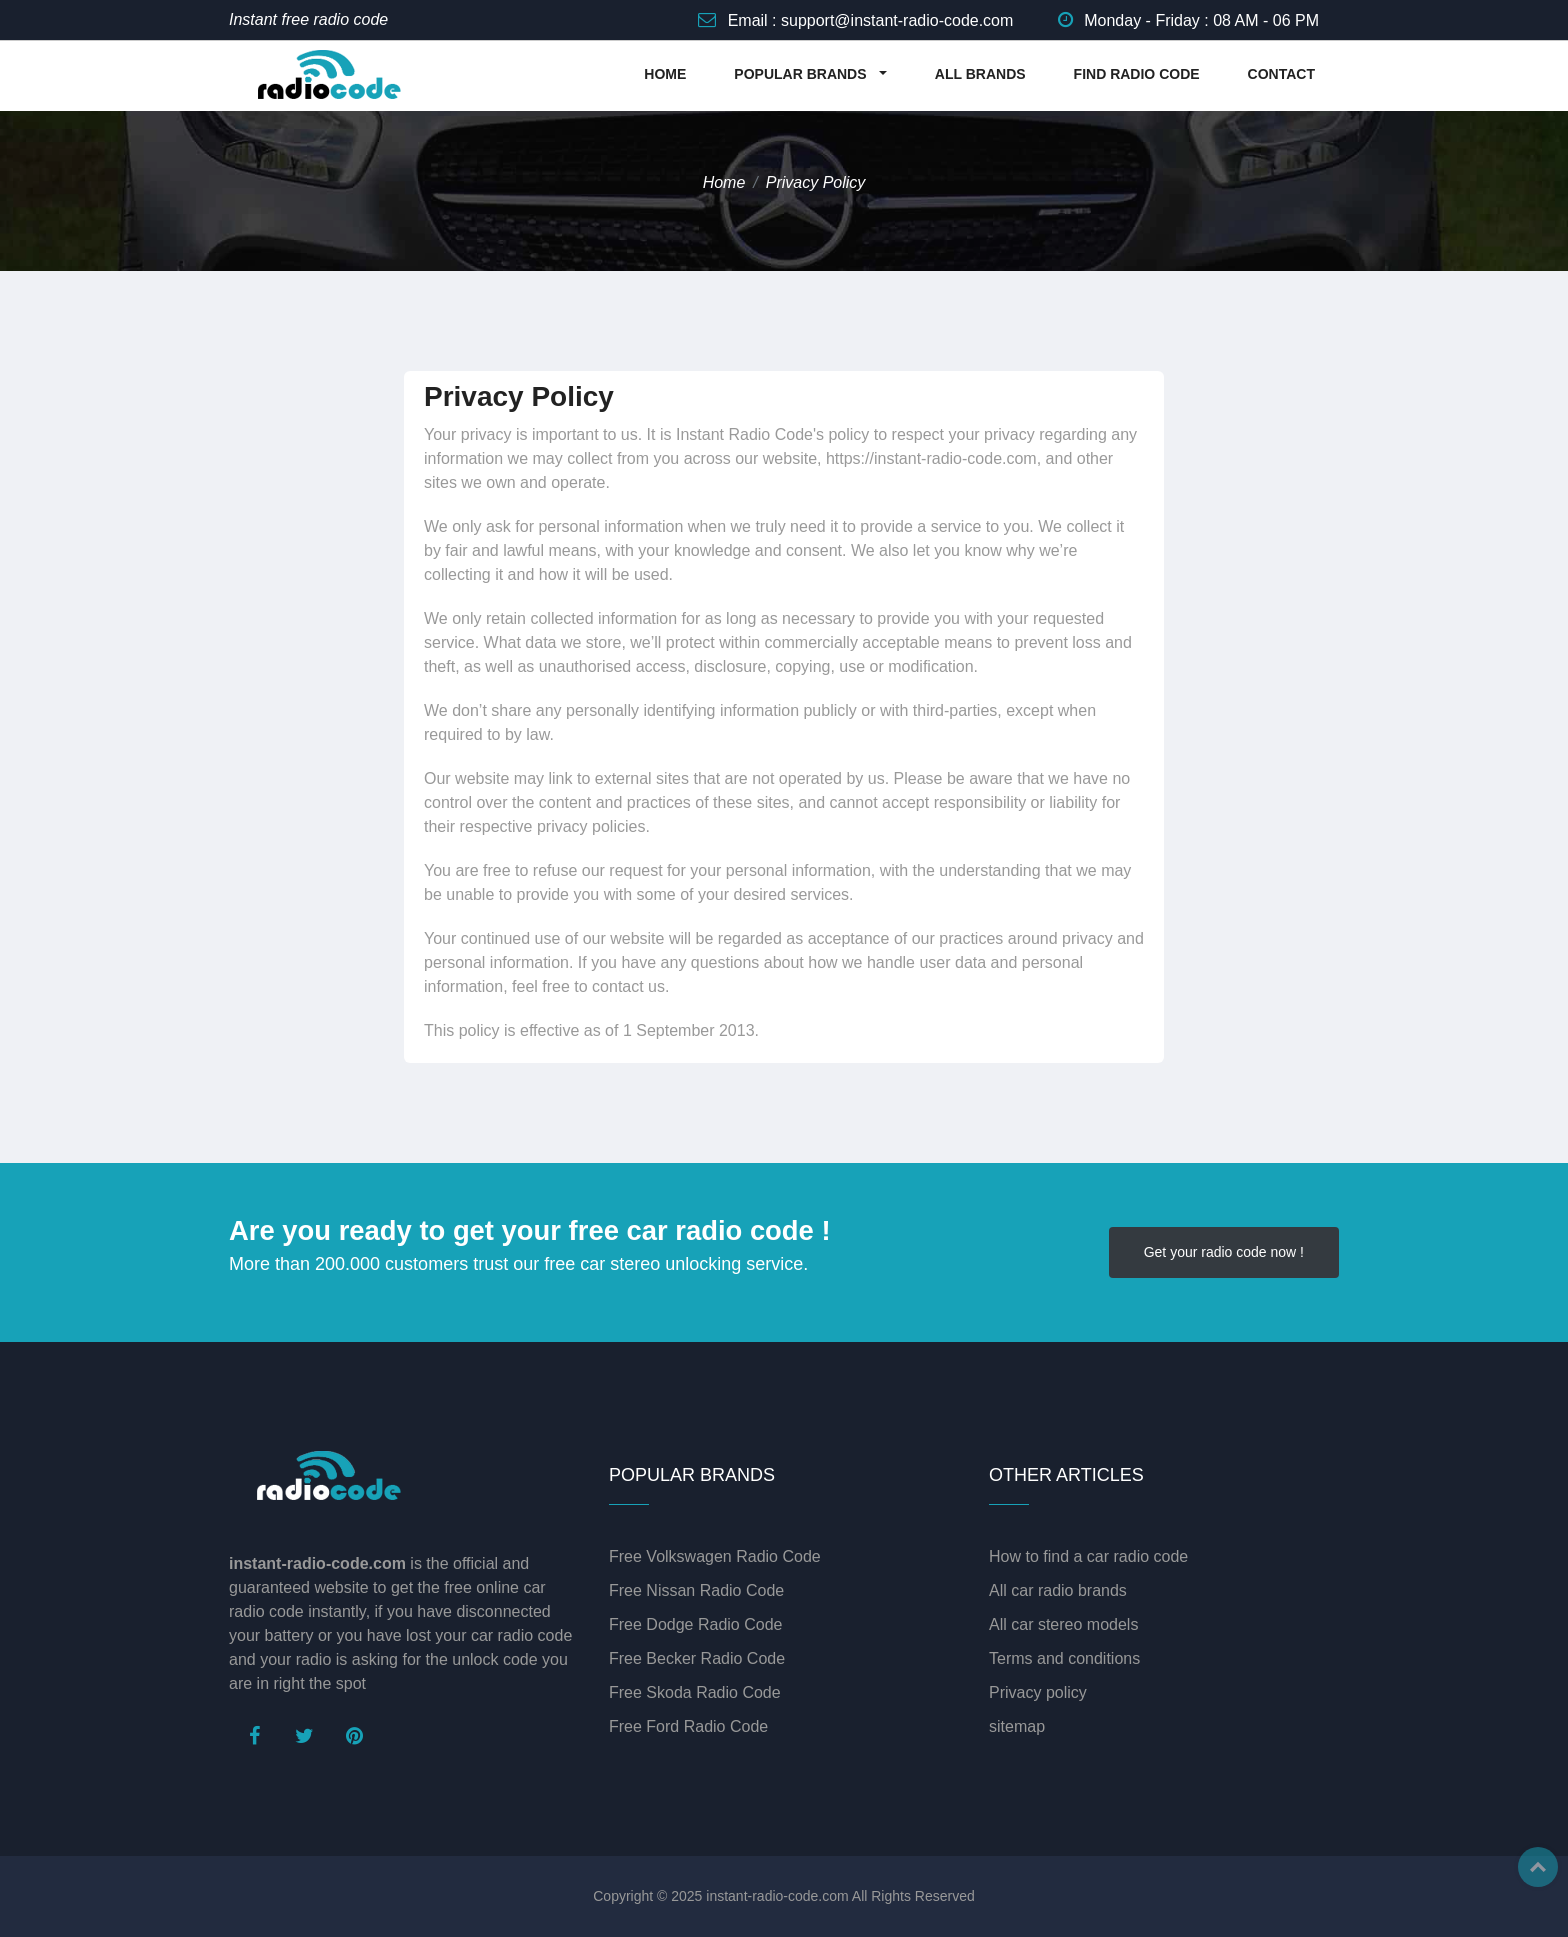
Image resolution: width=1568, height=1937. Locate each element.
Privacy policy (1038, 1692)
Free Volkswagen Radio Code (715, 1556)
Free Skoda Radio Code (695, 1692)
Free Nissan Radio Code (696, 1590)
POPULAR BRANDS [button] (802, 74)
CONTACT (1281, 74)
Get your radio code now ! (1224, 1252)
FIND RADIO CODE (1137, 74)
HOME (665, 74)
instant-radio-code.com (777, 1896)
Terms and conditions (1064, 1658)
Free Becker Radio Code (697, 1658)
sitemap (1017, 1726)
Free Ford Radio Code (688, 1726)
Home (724, 182)
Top (1538, 1867)
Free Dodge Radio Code (695, 1624)
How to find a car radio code (1088, 1556)
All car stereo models (1063, 1624)
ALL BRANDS (980, 74)
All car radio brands (1058, 1590)
